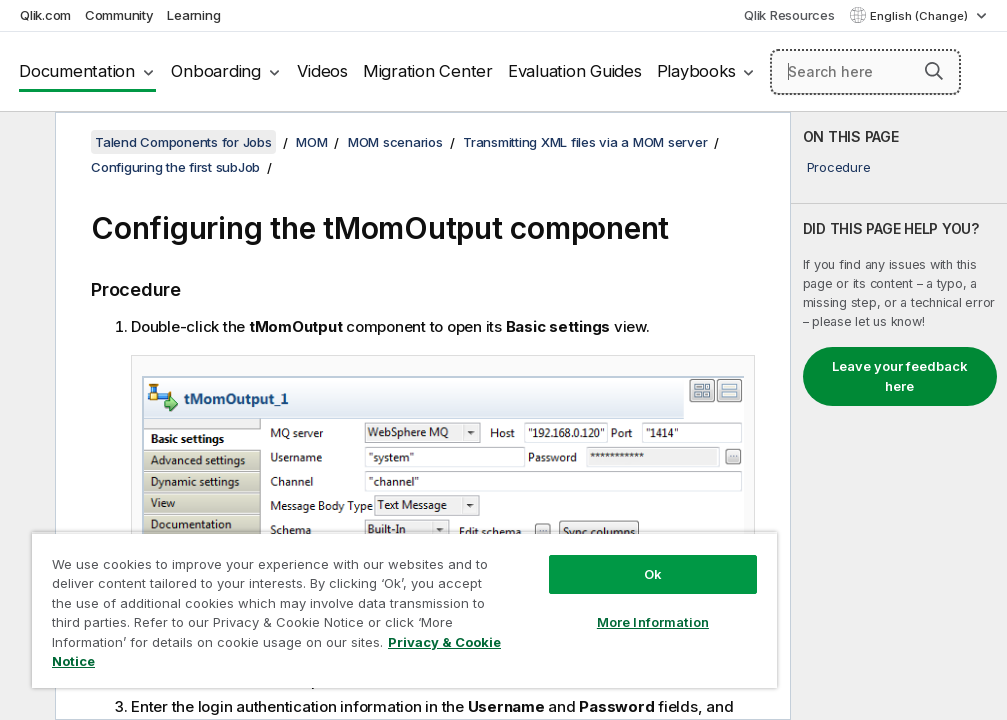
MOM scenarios (395, 142)
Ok (653, 574)
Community (119, 15)
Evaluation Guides (575, 71)
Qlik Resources (789, 15)
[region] (404, 610)
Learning (193, 15)
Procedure (839, 167)
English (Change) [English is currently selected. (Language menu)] (920, 16)
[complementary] (899, 416)
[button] (934, 71)
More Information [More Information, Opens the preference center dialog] (653, 622)
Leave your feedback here (900, 376)
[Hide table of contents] (25, 143)
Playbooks (696, 71)
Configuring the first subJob (175, 167)
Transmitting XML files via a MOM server (585, 142)
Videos (322, 71)
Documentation (77, 71)
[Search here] (865, 72)
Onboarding (216, 71)
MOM (311, 142)
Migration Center (428, 71)
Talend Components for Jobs (183, 142)
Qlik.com (45, 15)
